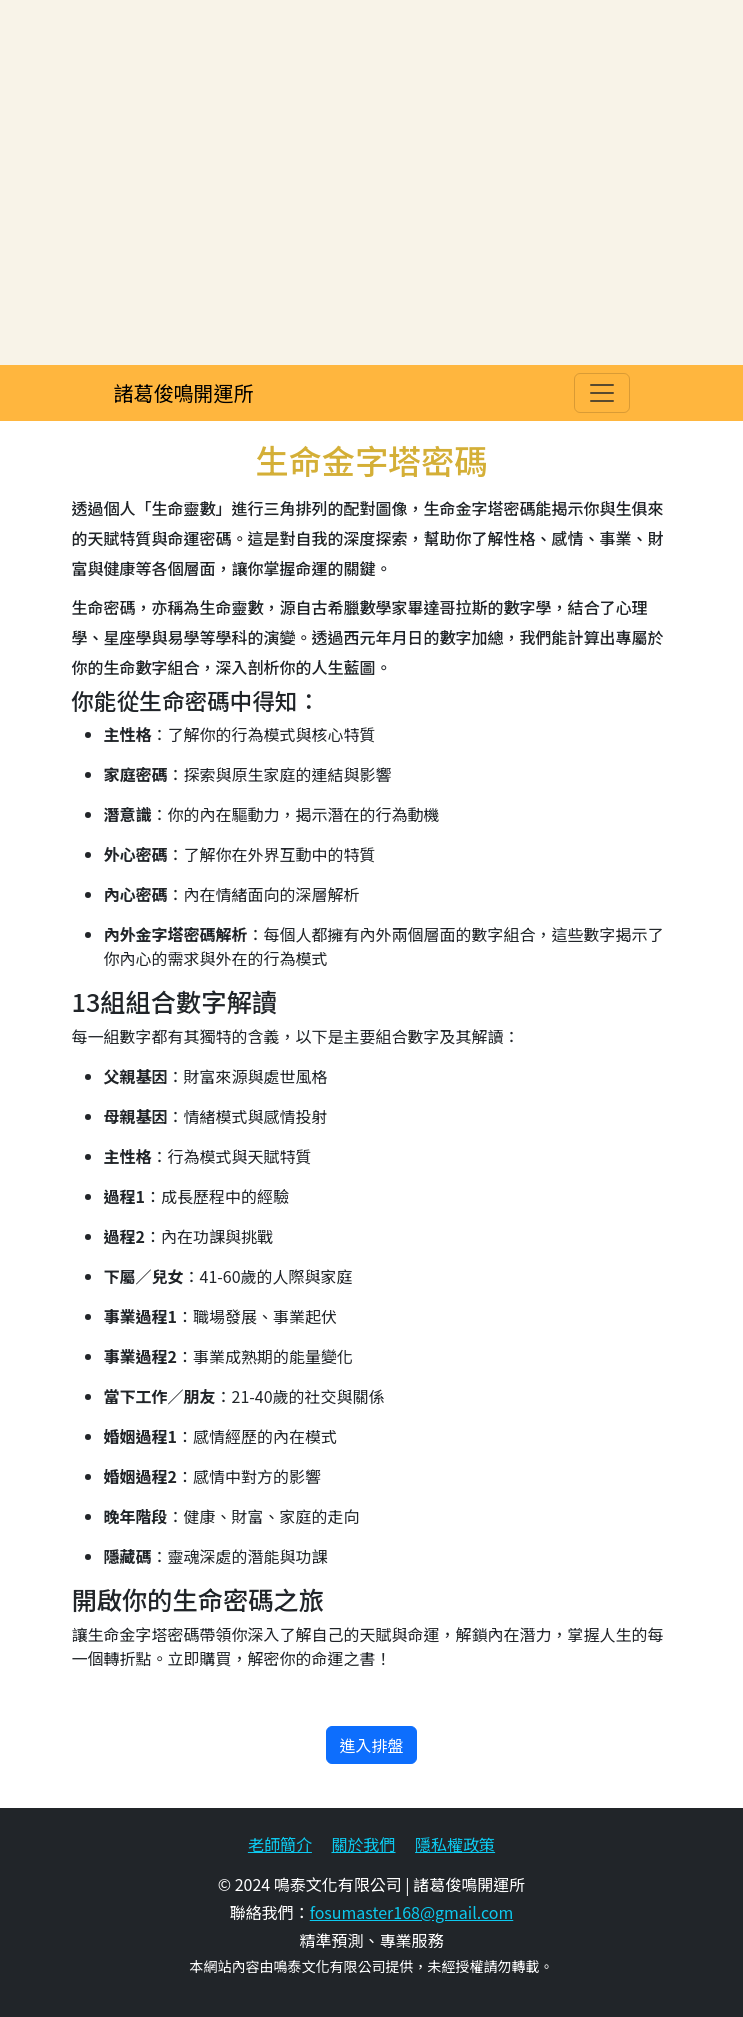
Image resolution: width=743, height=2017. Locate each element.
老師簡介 (280, 1844)
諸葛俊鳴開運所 (184, 392)
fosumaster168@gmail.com (412, 1912)
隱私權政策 (455, 1844)
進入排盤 (371, 1745)
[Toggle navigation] (602, 393)
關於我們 (363, 1844)
